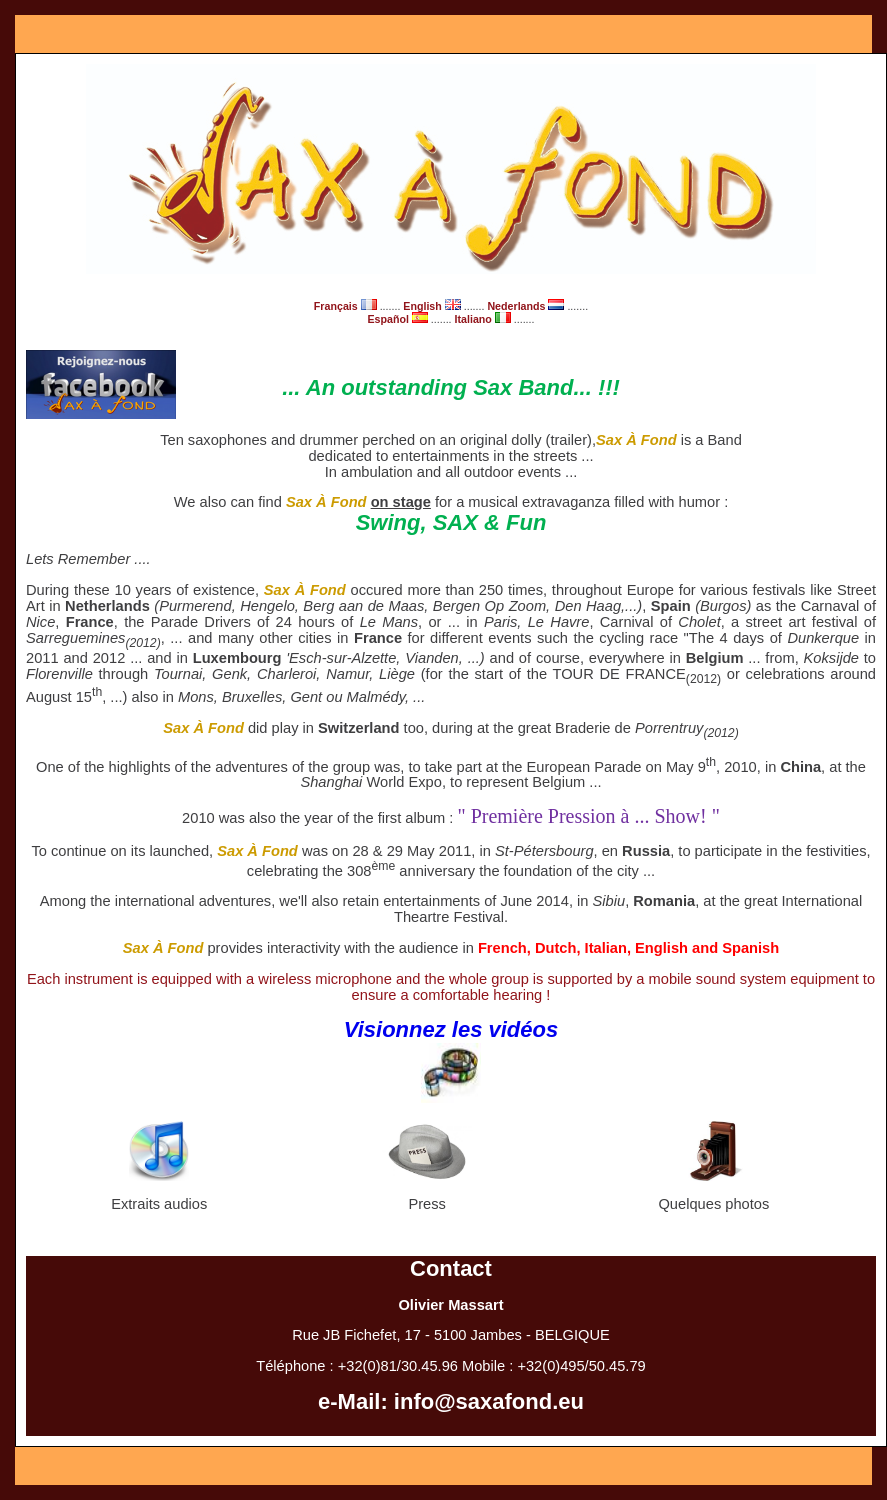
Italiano (484, 319)
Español (398, 319)
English (433, 306)
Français (347, 306)
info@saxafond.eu (489, 1401)
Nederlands (527, 306)
